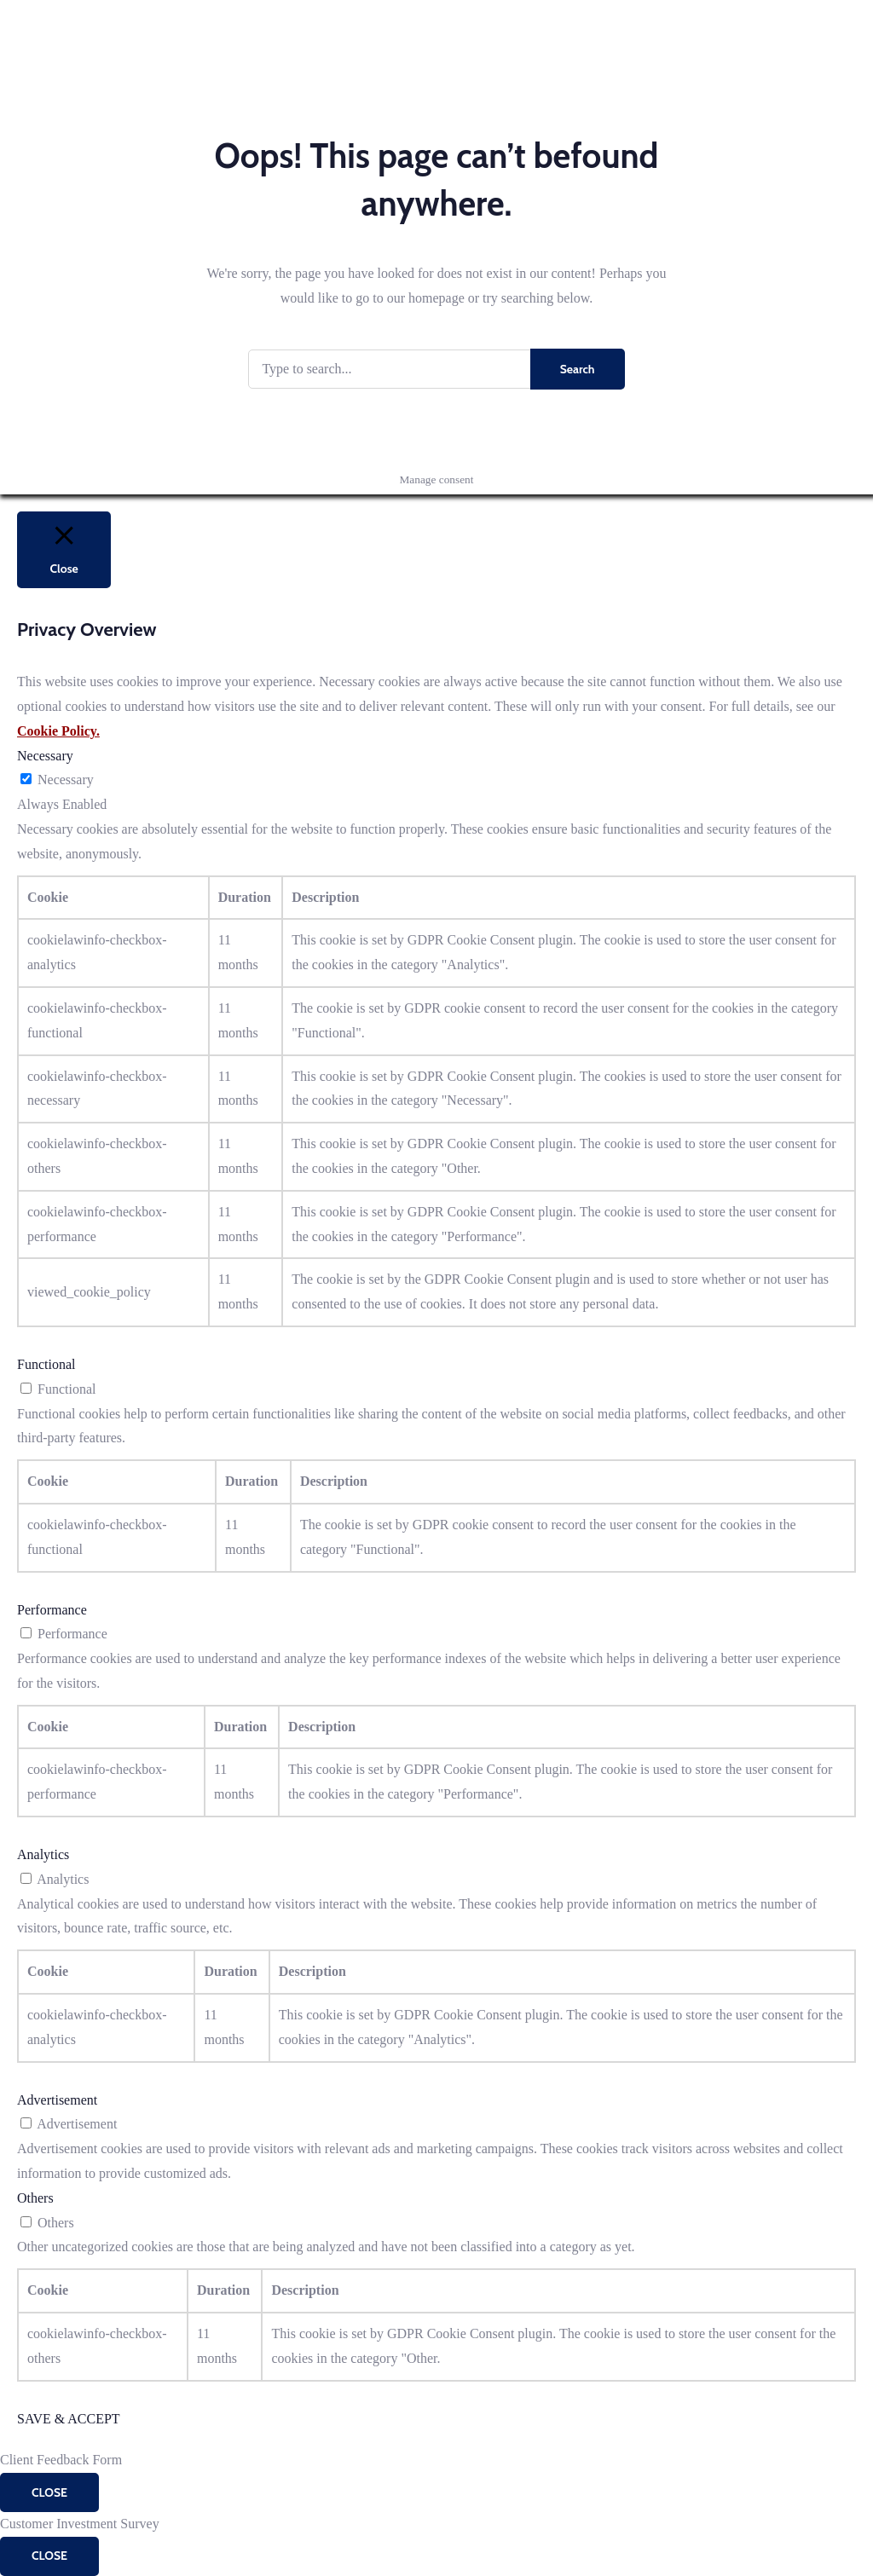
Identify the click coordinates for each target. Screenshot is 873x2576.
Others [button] (35, 2198)
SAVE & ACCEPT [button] (68, 2418)
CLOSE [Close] (49, 2492)
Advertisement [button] (57, 2100)
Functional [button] (46, 1364)
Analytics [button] (43, 1854)
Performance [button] (52, 1610)
